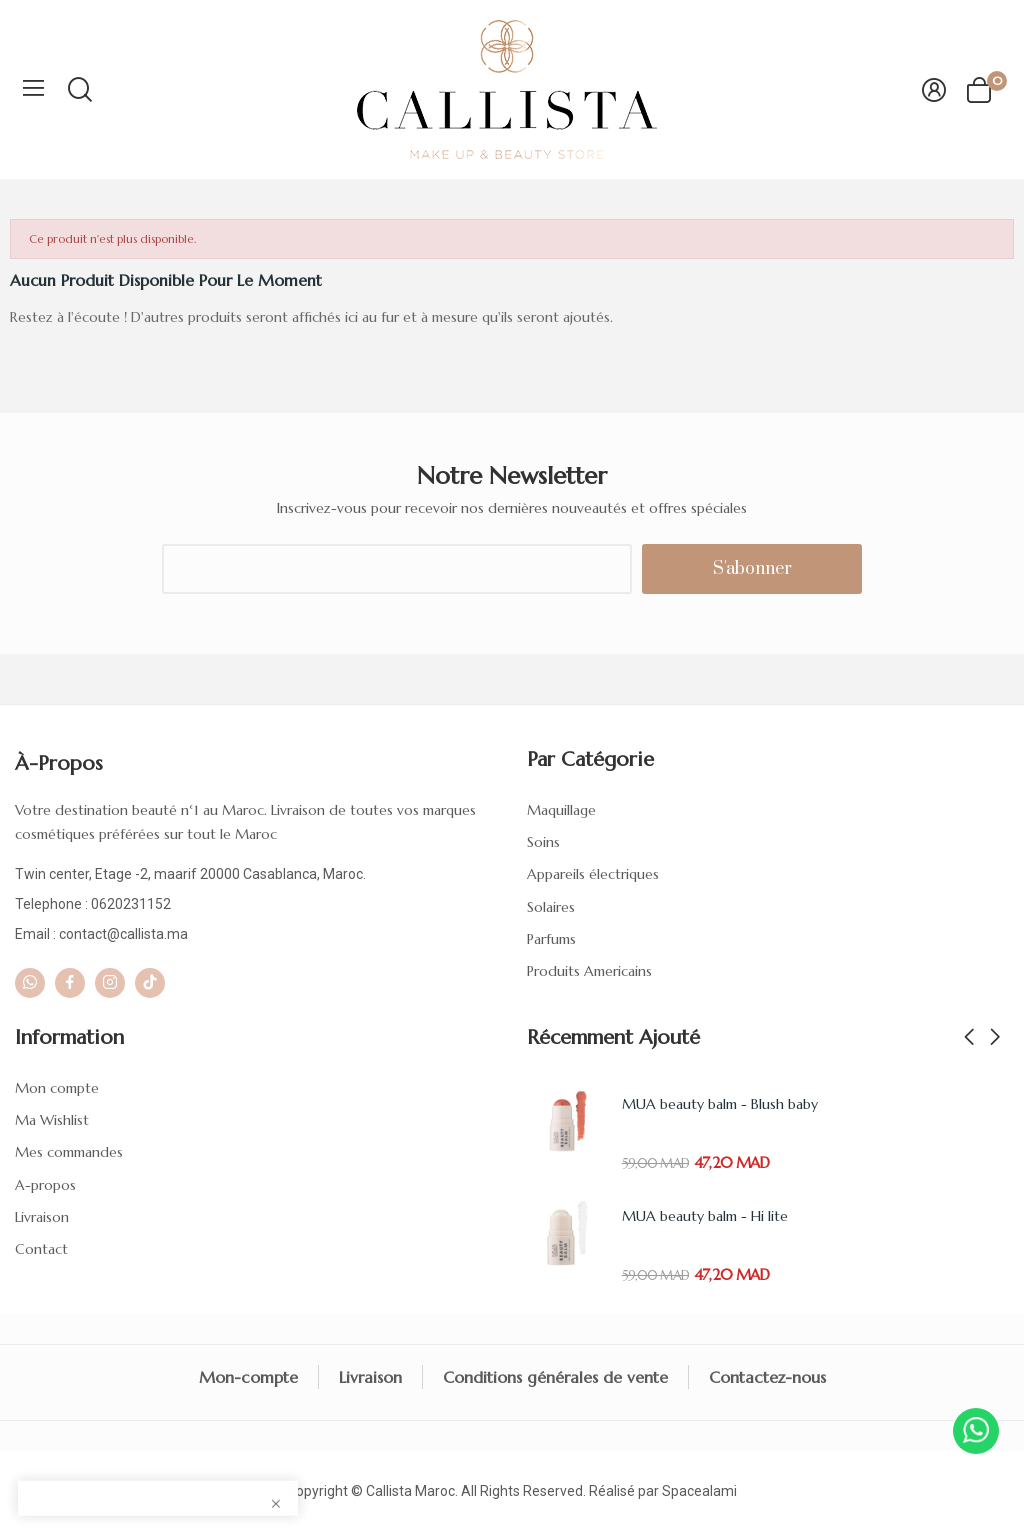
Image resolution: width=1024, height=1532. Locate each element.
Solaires (551, 907)
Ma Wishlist (52, 1120)
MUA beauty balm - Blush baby (720, 1104)
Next (995, 1038)
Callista (389, 1491)
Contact (41, 1249)
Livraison (42, 1217)
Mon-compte (248, 1377)
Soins (543, 842)
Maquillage (561, 810)
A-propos (45, 1185)
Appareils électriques (593, 874)
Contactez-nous (767, 1377)
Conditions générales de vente (555, 1377)
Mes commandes (69, 1152)
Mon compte (57, 1088)
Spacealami (699, 1491)
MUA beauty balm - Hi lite (705, 1216)
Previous (969, 1038)
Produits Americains (589, 971)
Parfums (551, 939)
